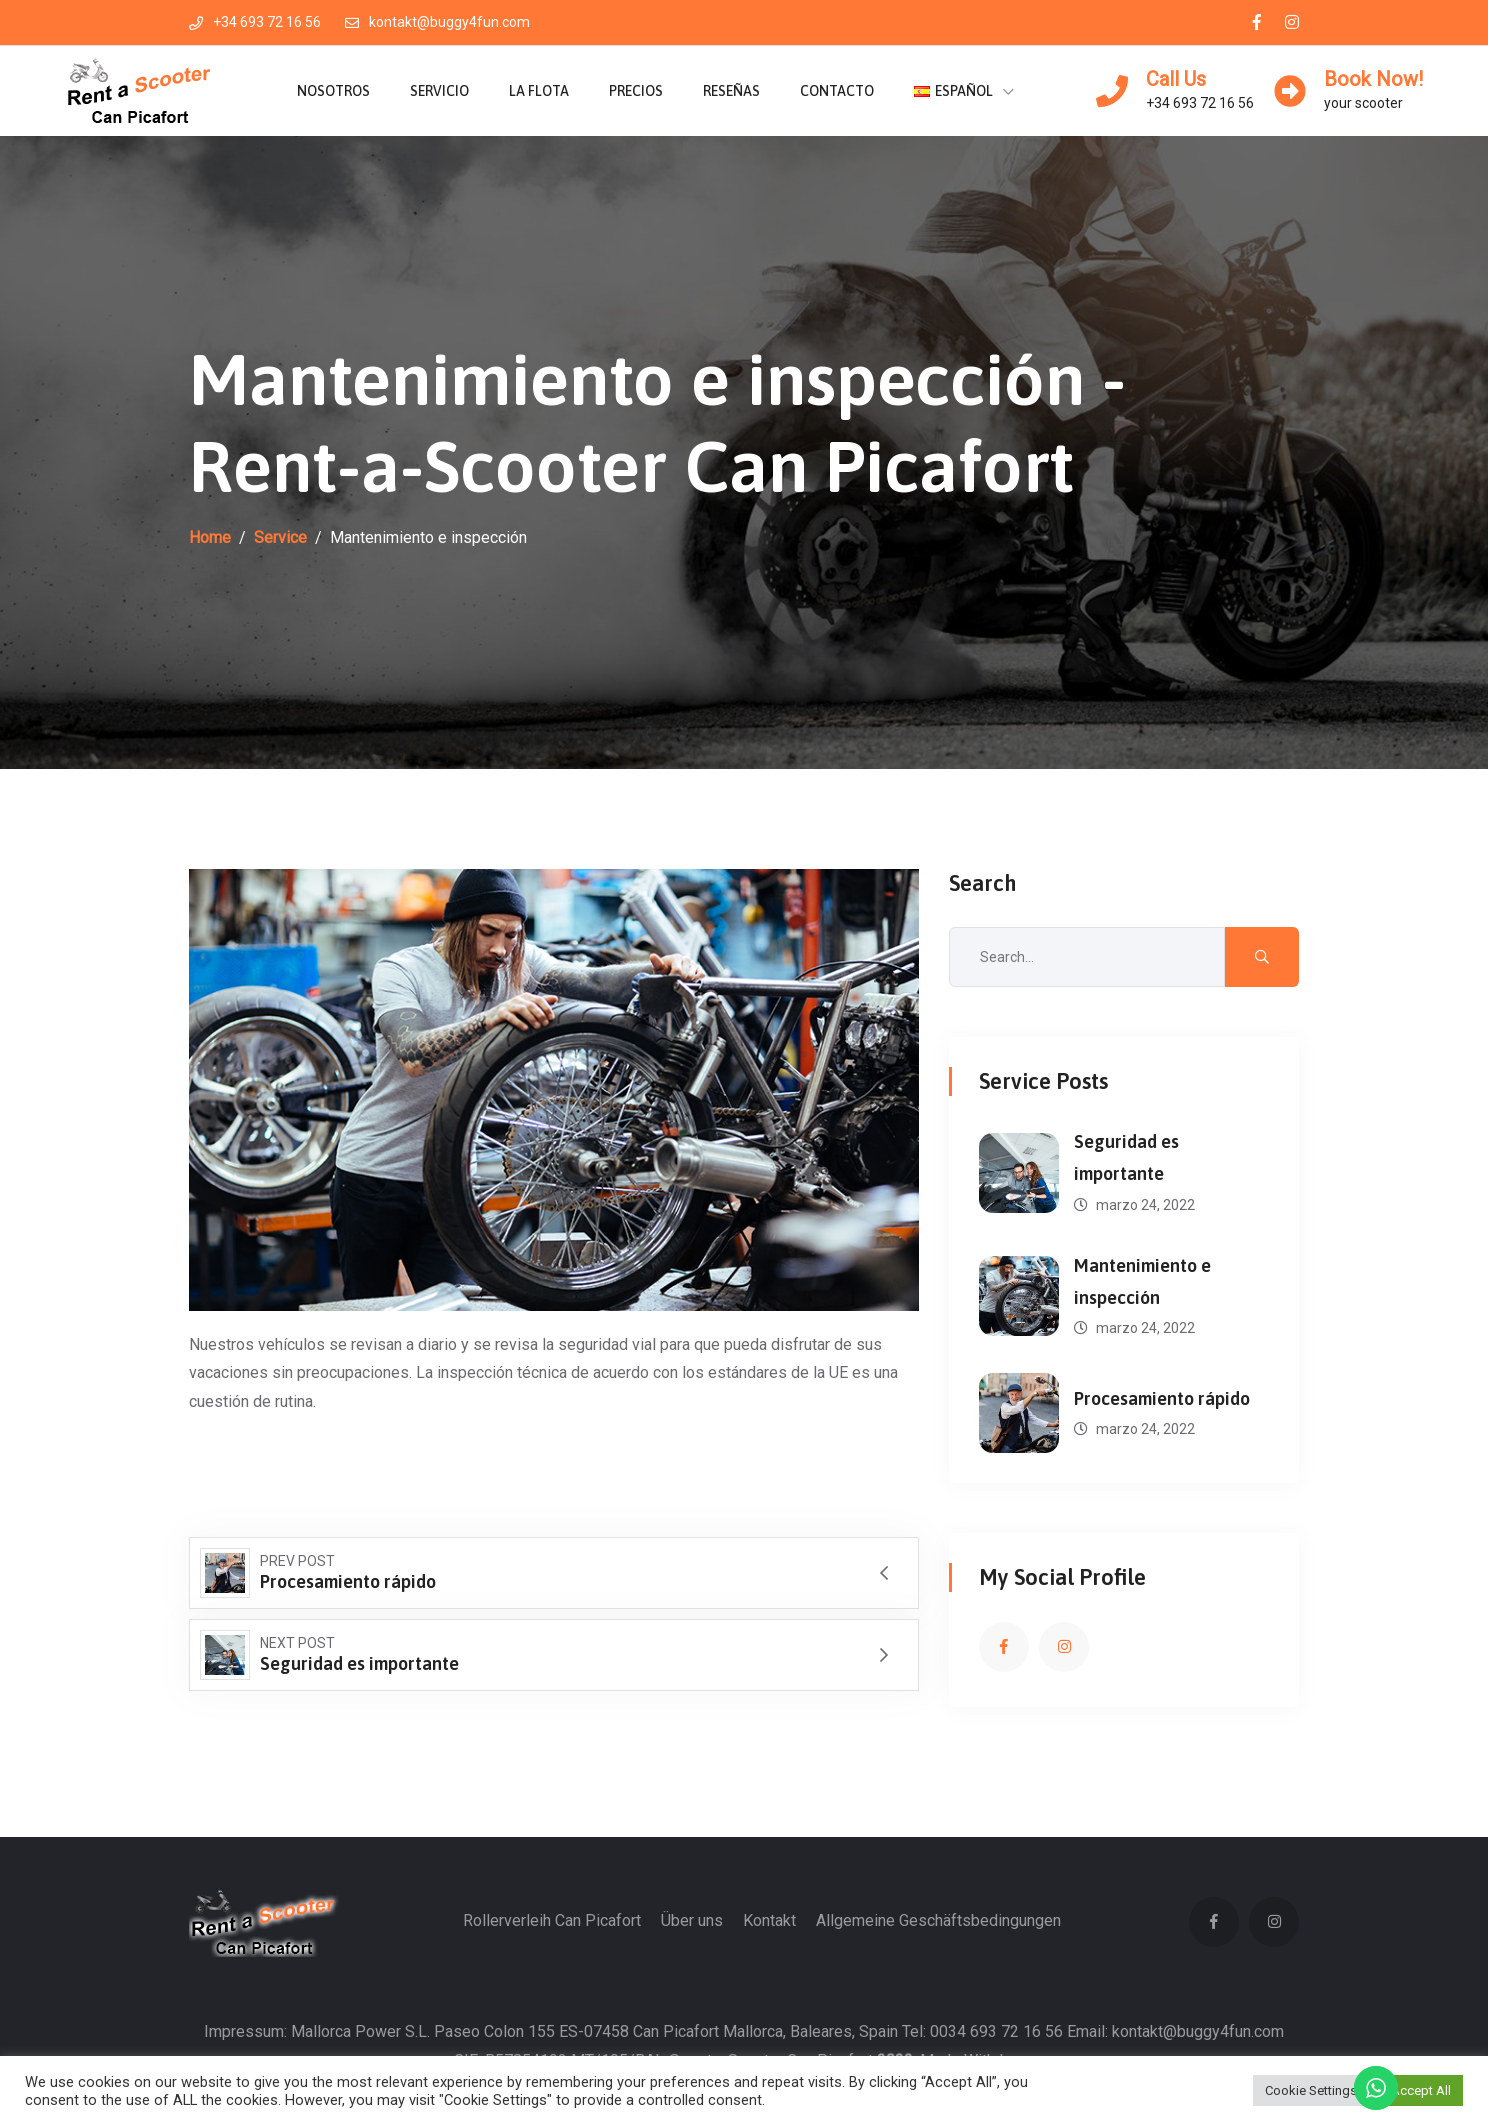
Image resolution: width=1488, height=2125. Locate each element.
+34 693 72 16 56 (255, 22)
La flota (539, 91)
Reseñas (731, 91)
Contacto (837, 91)
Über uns (692, 1920)
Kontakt (769, 1920)
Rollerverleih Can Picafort (552, 1920)
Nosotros (333, 91)
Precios (636, 91)
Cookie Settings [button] (1311, 2090)
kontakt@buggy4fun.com (437, 22)
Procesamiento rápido (1162, 1398)
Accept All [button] (1421, 2090)
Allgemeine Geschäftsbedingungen (938, 1920)
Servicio (439, 91)
